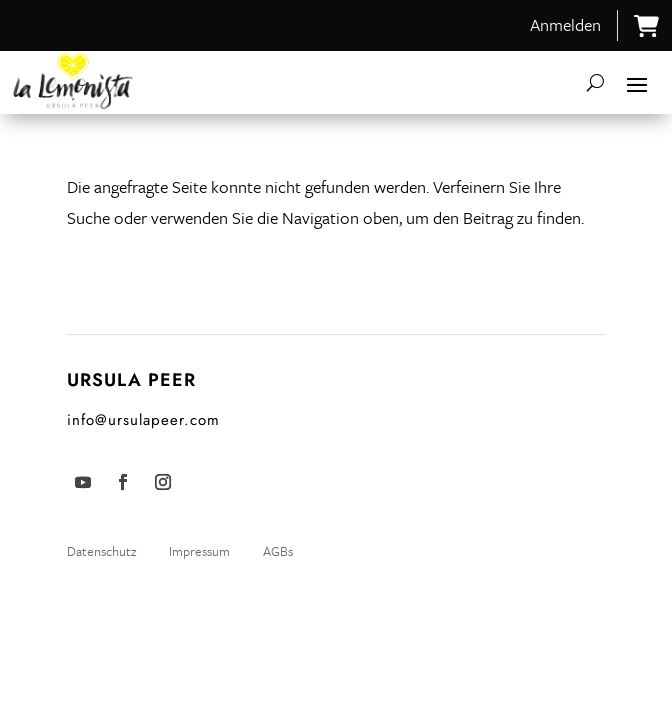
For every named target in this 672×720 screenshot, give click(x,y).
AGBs (278, 551)
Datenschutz (103, 551)
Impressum (199, 551)
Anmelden (565, 24)
